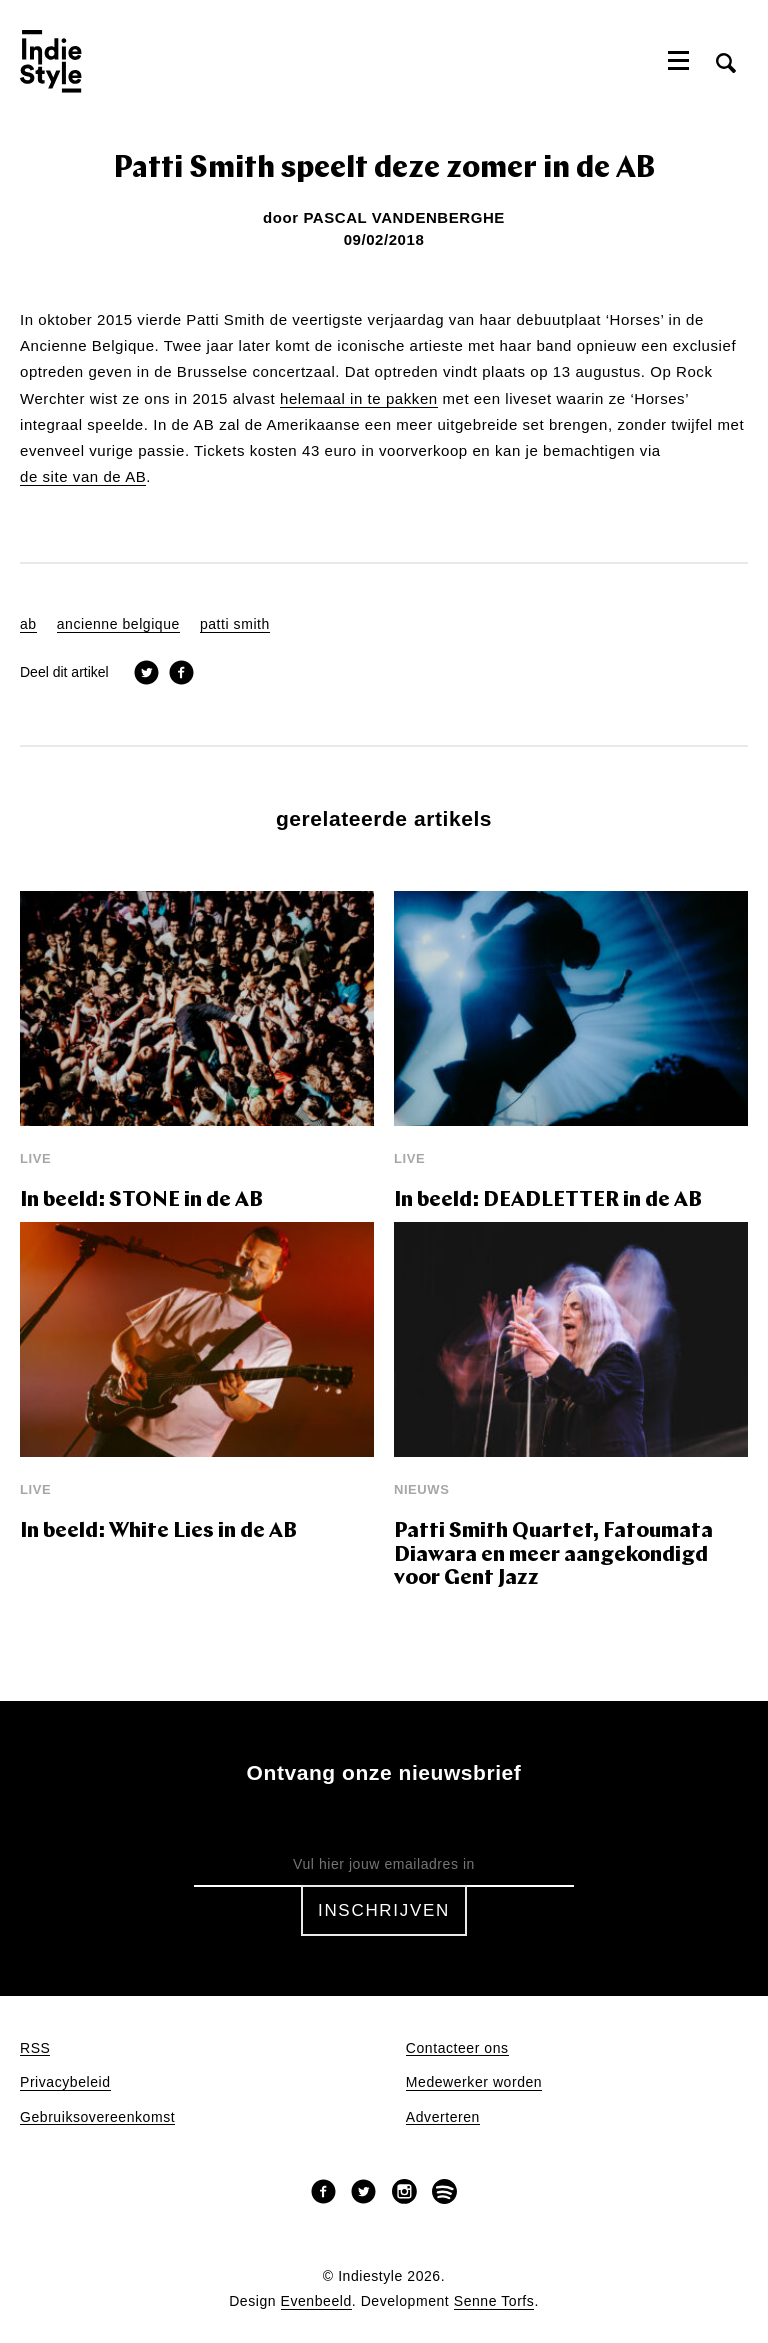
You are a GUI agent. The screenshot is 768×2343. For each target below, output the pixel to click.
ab (28, 624)
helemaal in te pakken (359, 399)
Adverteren (443, 2117)
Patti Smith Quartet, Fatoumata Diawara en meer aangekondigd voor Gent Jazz (553, 1555)
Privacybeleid (65, 2082)
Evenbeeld (316, 2301)
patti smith (235, 624)
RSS (35, 2048)
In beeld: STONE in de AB (141, 1200)
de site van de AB (83, 477)
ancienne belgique (118, 624)
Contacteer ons (457, 2048)
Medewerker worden (474, 2082)
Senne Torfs (494, 2301)
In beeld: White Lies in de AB (158, 1531)
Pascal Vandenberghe (404, 217)
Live (35, 1158)
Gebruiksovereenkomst (97, 2117)
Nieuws (421, 1489)
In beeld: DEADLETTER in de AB (548, 1200)
